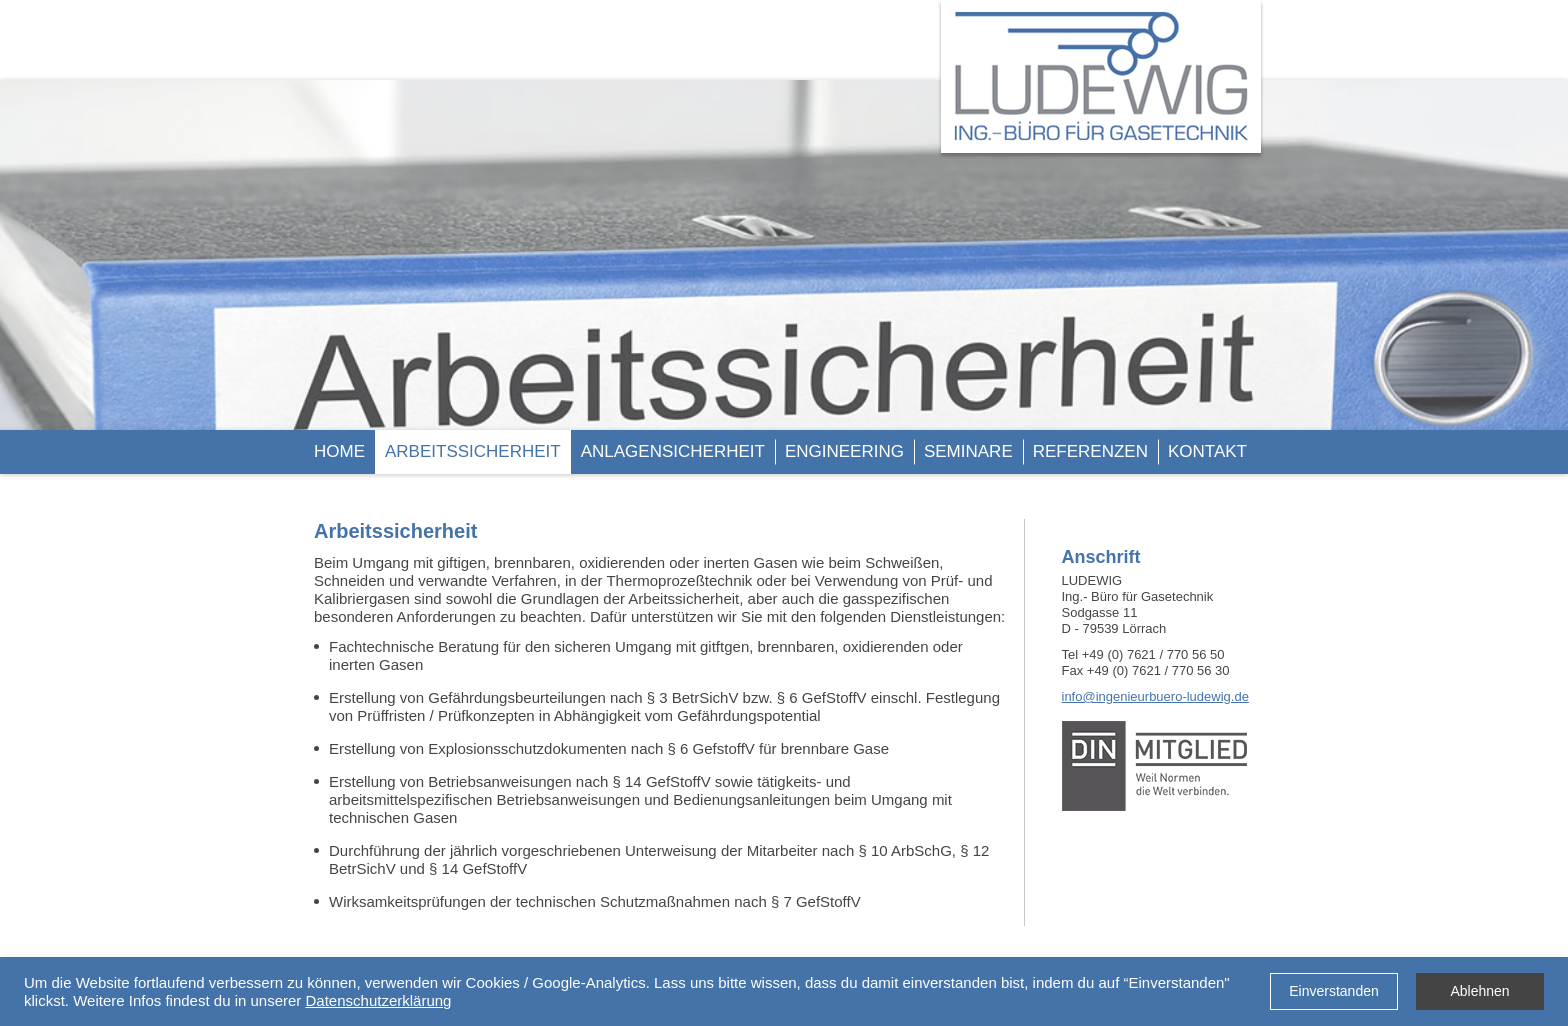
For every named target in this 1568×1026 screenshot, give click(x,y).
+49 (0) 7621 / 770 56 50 (1153, 654)
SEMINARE (968, 451)
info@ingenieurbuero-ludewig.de (1155, 696)
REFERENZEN (1090, 451)
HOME (339, 451)
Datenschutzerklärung (379, 1000)
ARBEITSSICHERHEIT (473, 451)
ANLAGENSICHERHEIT (673, 451)
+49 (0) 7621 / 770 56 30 (1158, 670)
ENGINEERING (844, 451)
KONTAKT (1207, 451)
